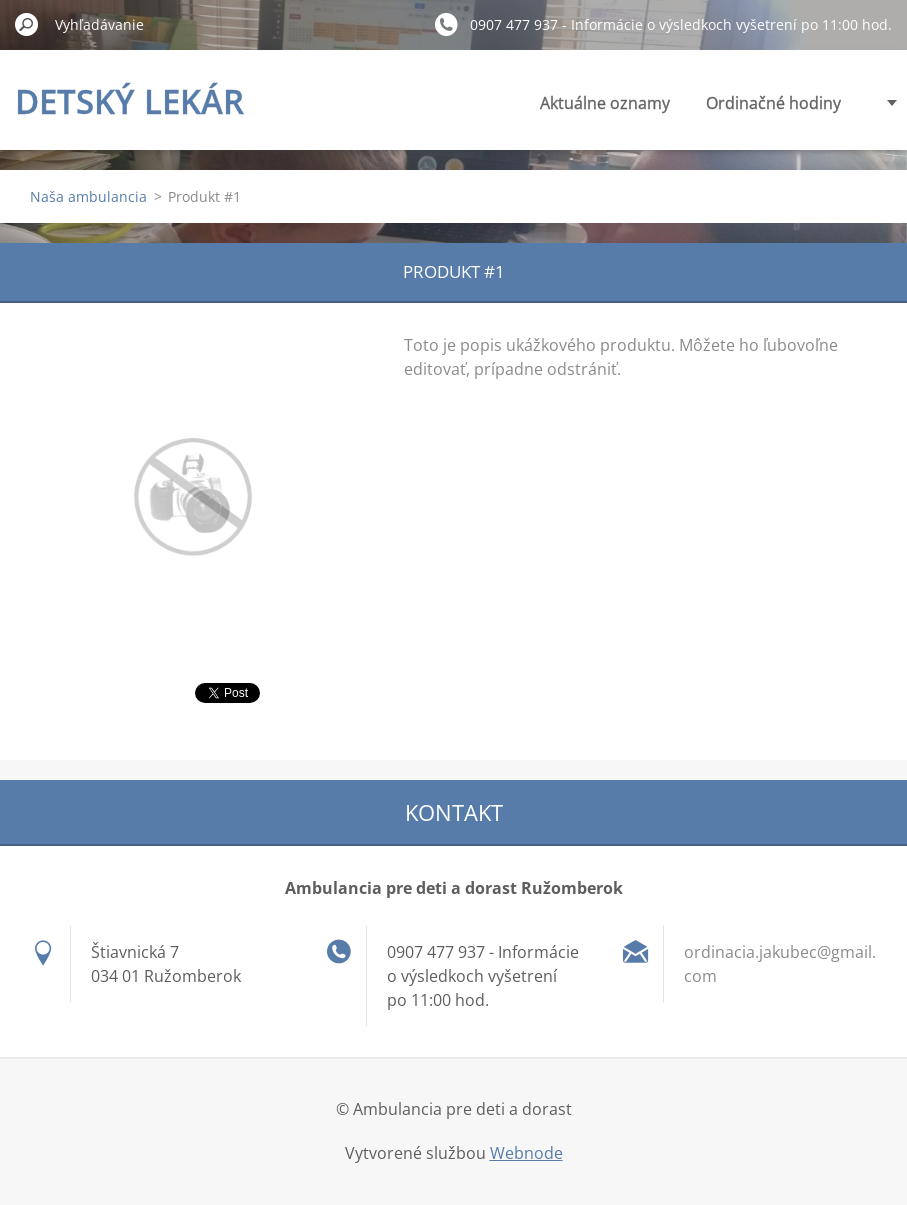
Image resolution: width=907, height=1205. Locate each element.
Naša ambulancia (88, 196)
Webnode (526, 1153)
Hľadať (27, 24)
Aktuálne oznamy (605, 103)
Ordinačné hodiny (773, 103)
